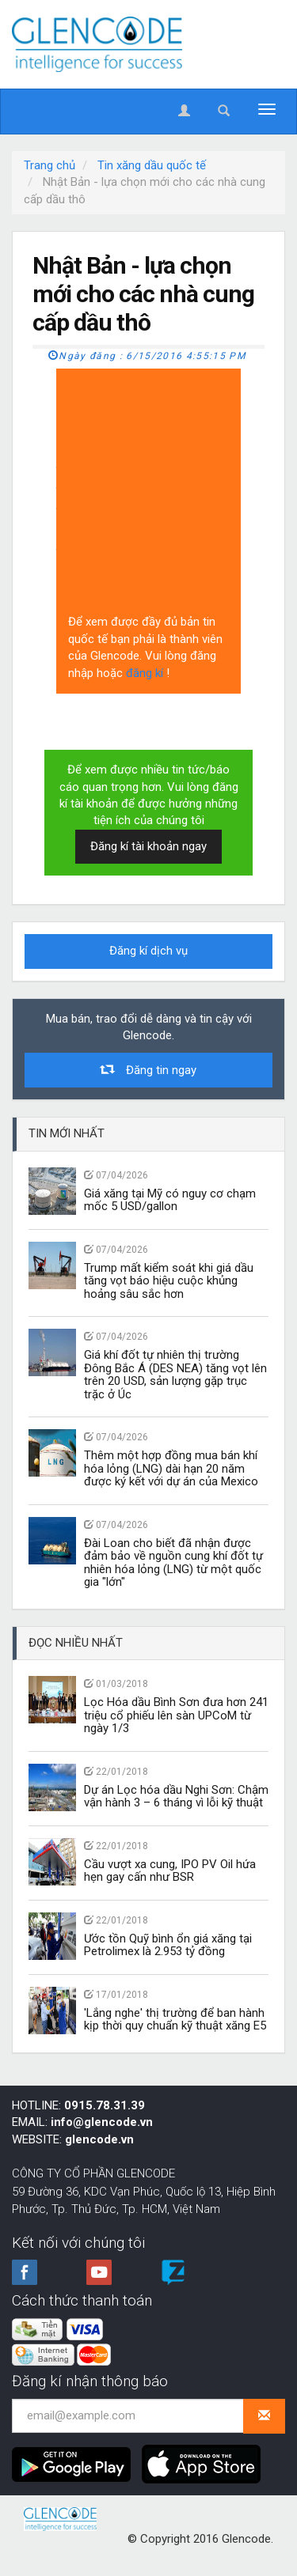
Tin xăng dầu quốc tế (151, 165)
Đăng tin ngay (148, 1069)
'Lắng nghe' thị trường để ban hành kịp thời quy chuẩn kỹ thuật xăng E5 (175, 2019)
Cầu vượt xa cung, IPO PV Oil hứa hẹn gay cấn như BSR (170, 1871)
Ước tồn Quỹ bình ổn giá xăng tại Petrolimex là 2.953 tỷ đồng (168, 1945)
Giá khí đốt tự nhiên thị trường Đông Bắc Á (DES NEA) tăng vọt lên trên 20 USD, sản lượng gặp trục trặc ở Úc (175, 1374)
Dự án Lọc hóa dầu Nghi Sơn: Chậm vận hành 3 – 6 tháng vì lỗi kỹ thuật (176, 1796)
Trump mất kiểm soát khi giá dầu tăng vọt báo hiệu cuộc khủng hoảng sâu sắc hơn (168, 1281)
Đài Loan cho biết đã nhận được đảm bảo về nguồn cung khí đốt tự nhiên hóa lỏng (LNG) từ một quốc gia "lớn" (173, 1563)
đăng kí (146, 673)
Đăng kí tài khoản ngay (148, 846)
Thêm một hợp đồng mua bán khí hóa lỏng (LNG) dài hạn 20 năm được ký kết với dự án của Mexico (171, 1468)
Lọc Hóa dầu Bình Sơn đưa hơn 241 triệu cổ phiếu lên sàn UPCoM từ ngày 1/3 (176, 1715)
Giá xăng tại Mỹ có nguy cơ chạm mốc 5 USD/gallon (170, 1200)
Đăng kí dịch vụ (148, 951)
